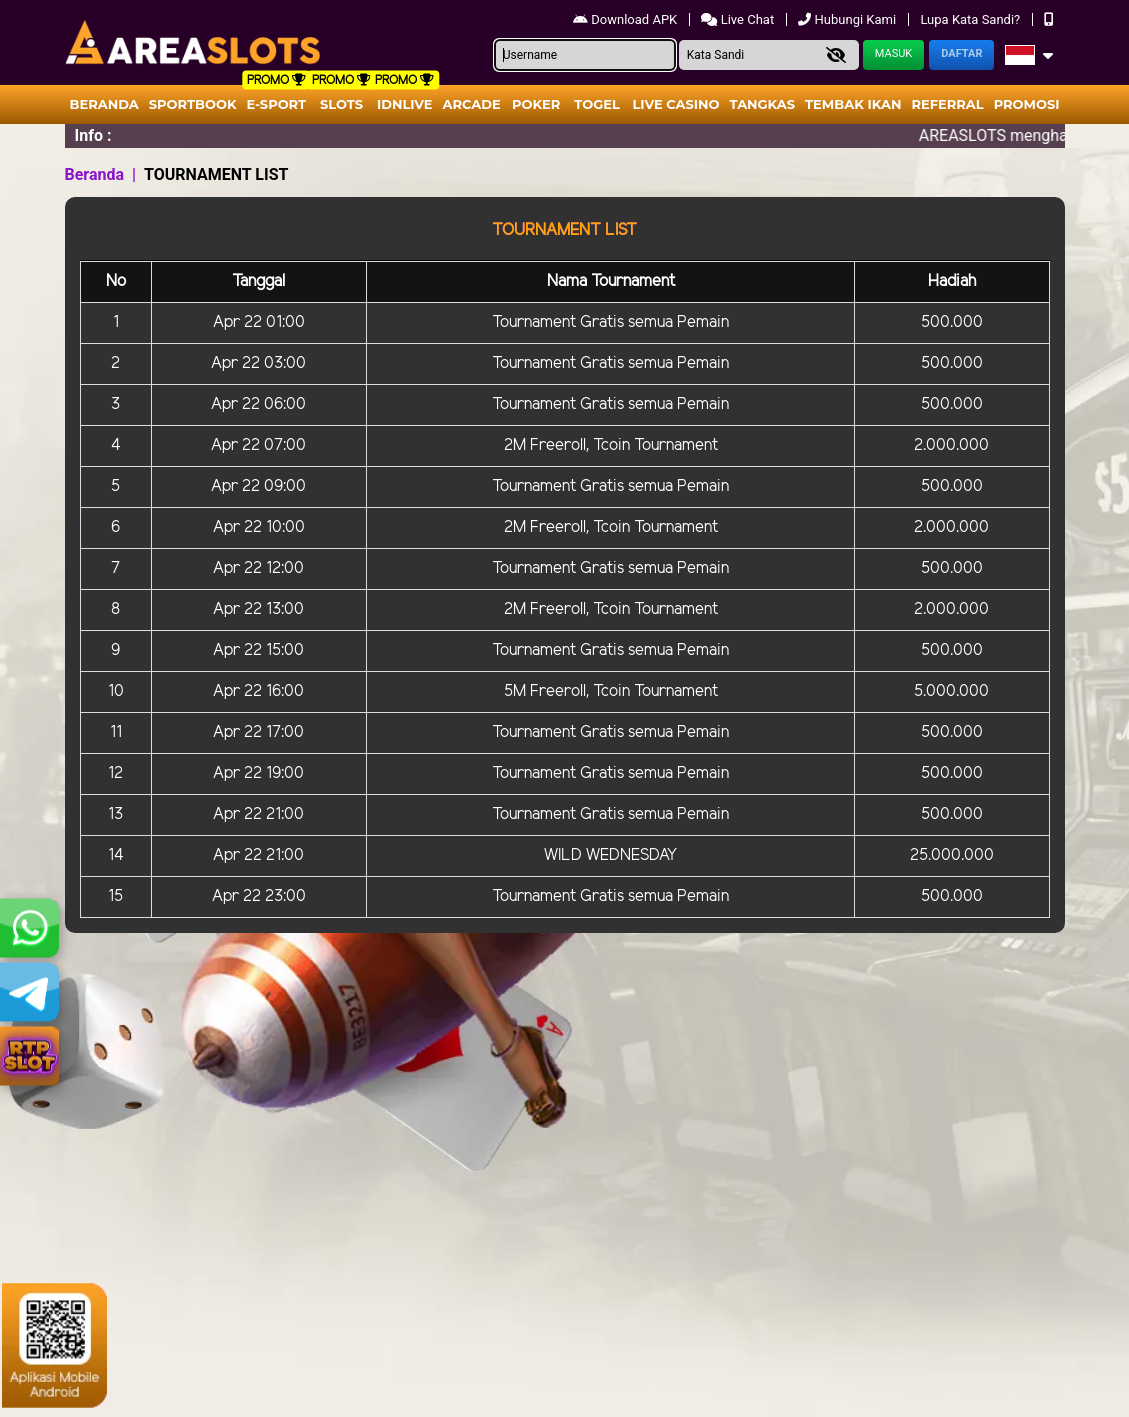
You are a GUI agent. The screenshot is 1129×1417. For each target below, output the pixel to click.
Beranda (104, 104)
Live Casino (675, 104)
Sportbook (193, 104)
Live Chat (739, 19)
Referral (947, 104)
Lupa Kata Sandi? (971, 19)
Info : (93, 135)
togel (596, 104)
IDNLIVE (405, 104)
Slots (341, 104)
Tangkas (763, 104)
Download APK (626, 19)
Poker (536, 104)
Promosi (1027, 104)
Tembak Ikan (853, 104)
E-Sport (277, 104)
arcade (472, 104)
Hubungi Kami (848, 19)
